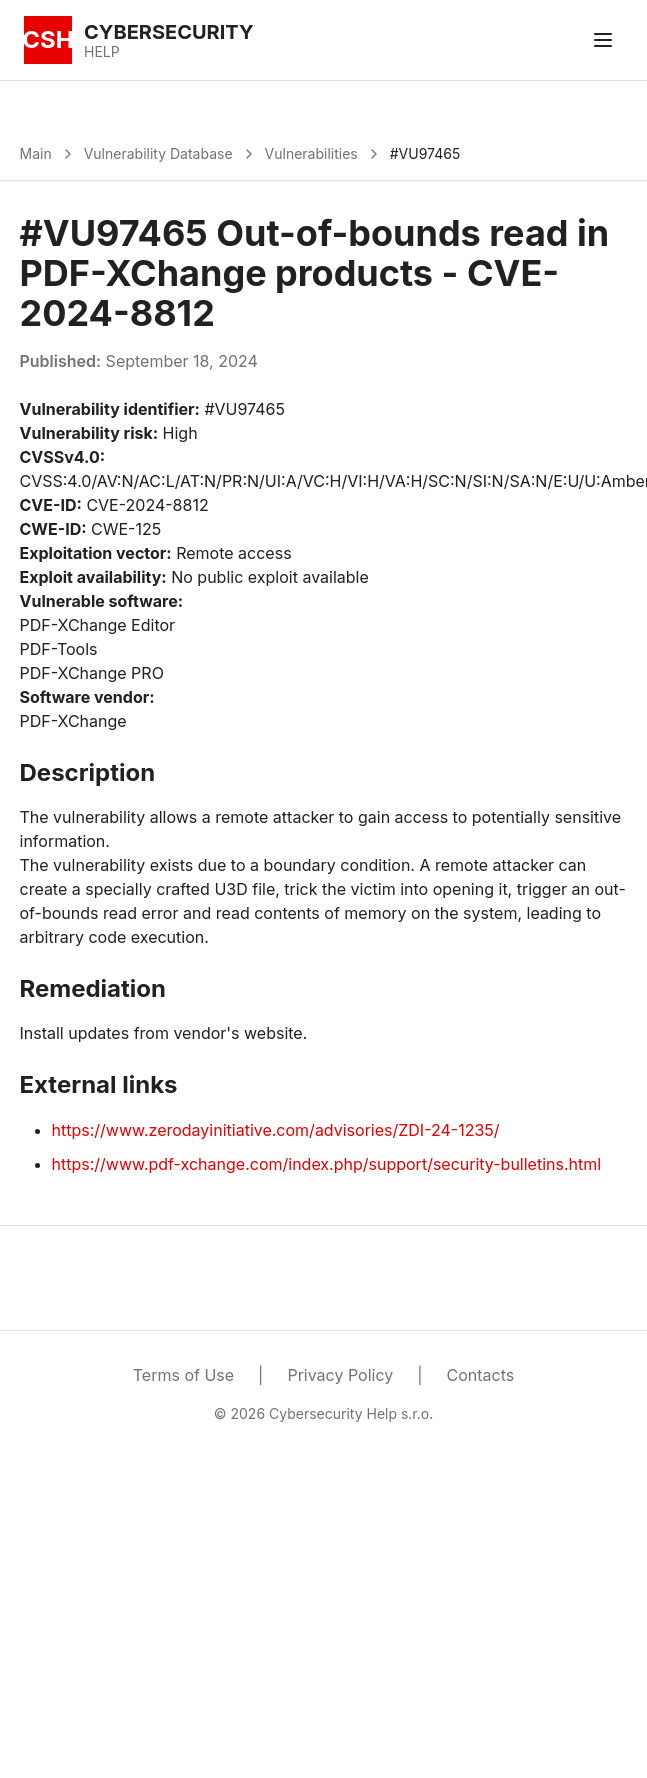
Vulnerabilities (311, 153)
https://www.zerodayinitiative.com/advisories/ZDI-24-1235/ (276, 1130)
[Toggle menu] (603, 40)
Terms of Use (183, 1375)
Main (36, 153)
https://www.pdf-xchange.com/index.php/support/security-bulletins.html (327, 1164)
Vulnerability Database (158, 153)
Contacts (481, 1375)
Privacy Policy (340, 1375)
